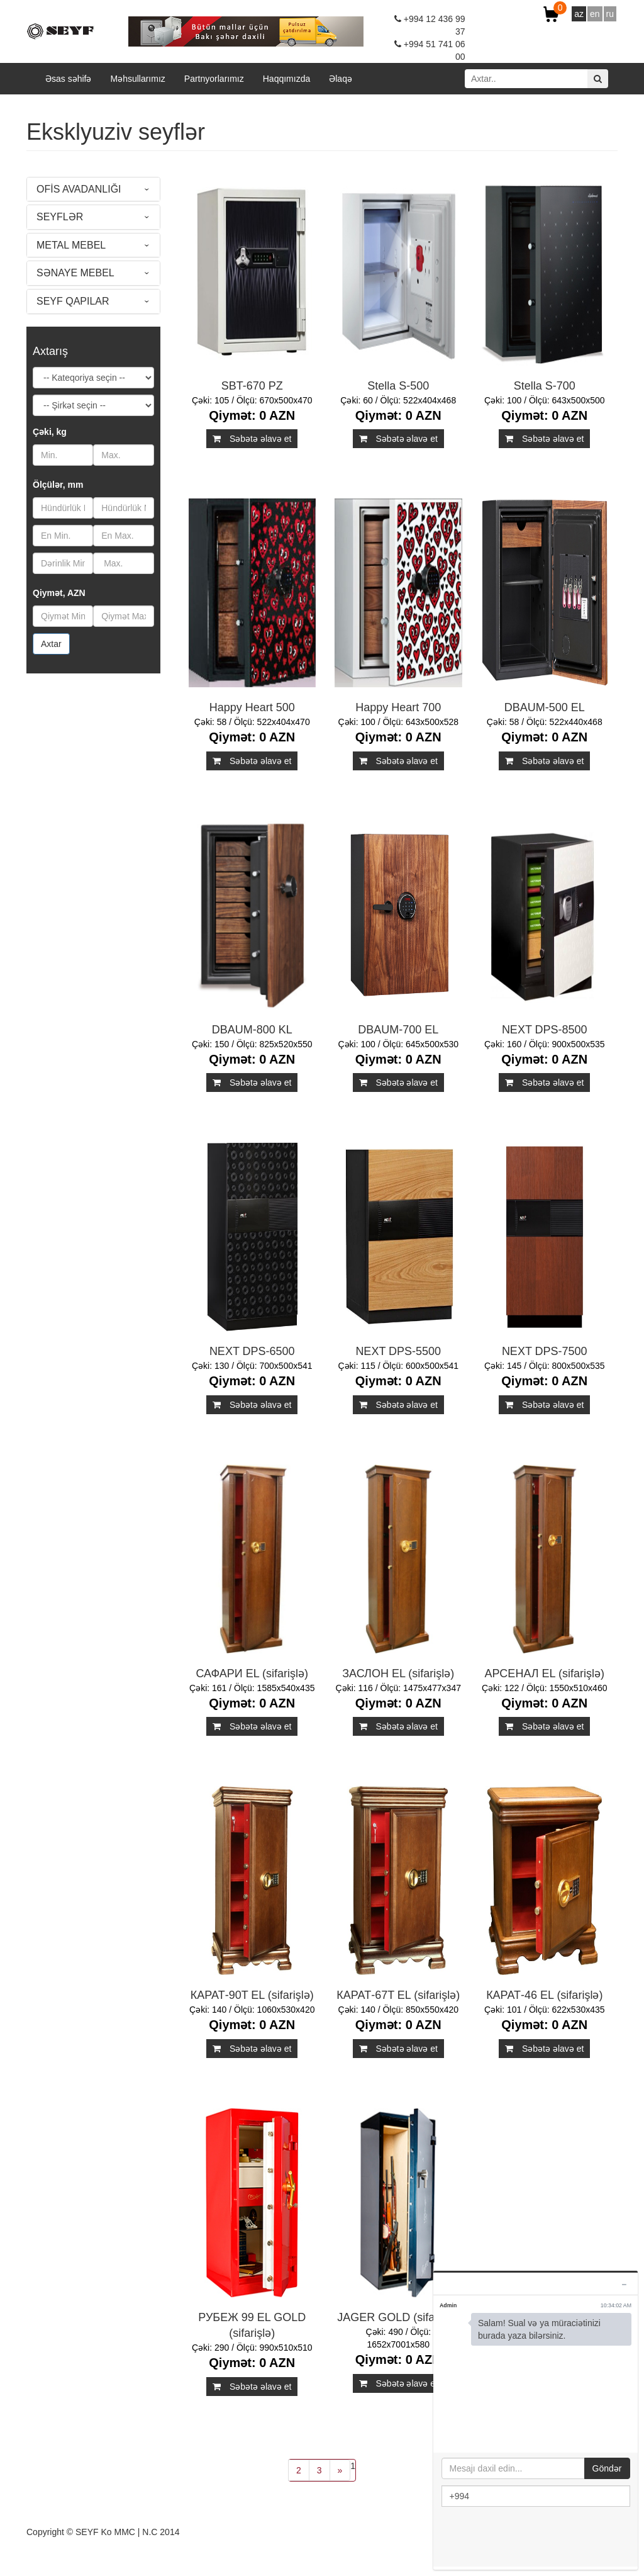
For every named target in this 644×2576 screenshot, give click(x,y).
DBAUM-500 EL (544, 707)
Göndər (607, 2468)
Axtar (51, 644)
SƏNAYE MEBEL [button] (75, 272)
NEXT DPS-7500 (544, 1351)
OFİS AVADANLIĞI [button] (78, 189)
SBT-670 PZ (252, 386)
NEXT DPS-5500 (398, 1351)
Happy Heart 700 (398, 707)
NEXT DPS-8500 (544, 1029)
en (595, 14)
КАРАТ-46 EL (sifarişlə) (544, 1995)
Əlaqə (340, 79)
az (579, 14)
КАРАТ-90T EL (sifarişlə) (252, 1995)
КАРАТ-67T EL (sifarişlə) (398, 1995)
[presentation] (537, 2537)
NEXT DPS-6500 (252, 1351)
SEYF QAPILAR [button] (72, 301)
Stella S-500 (398, 386)
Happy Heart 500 (252, 707)
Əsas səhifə (68, 79)
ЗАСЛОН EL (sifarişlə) (398, 1673)
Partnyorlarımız (214, 79)
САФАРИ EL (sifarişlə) (252, 1673)
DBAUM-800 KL (252, 1029)
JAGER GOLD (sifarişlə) (398, 2317)
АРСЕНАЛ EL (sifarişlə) (544, 1673)
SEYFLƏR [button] (59, 216)
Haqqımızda (286, 79)
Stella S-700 (544, 386)
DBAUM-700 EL (398, 1029)
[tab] (93, 189)
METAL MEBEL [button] (71, 245)
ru (610, 14)
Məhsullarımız (137, 79)
